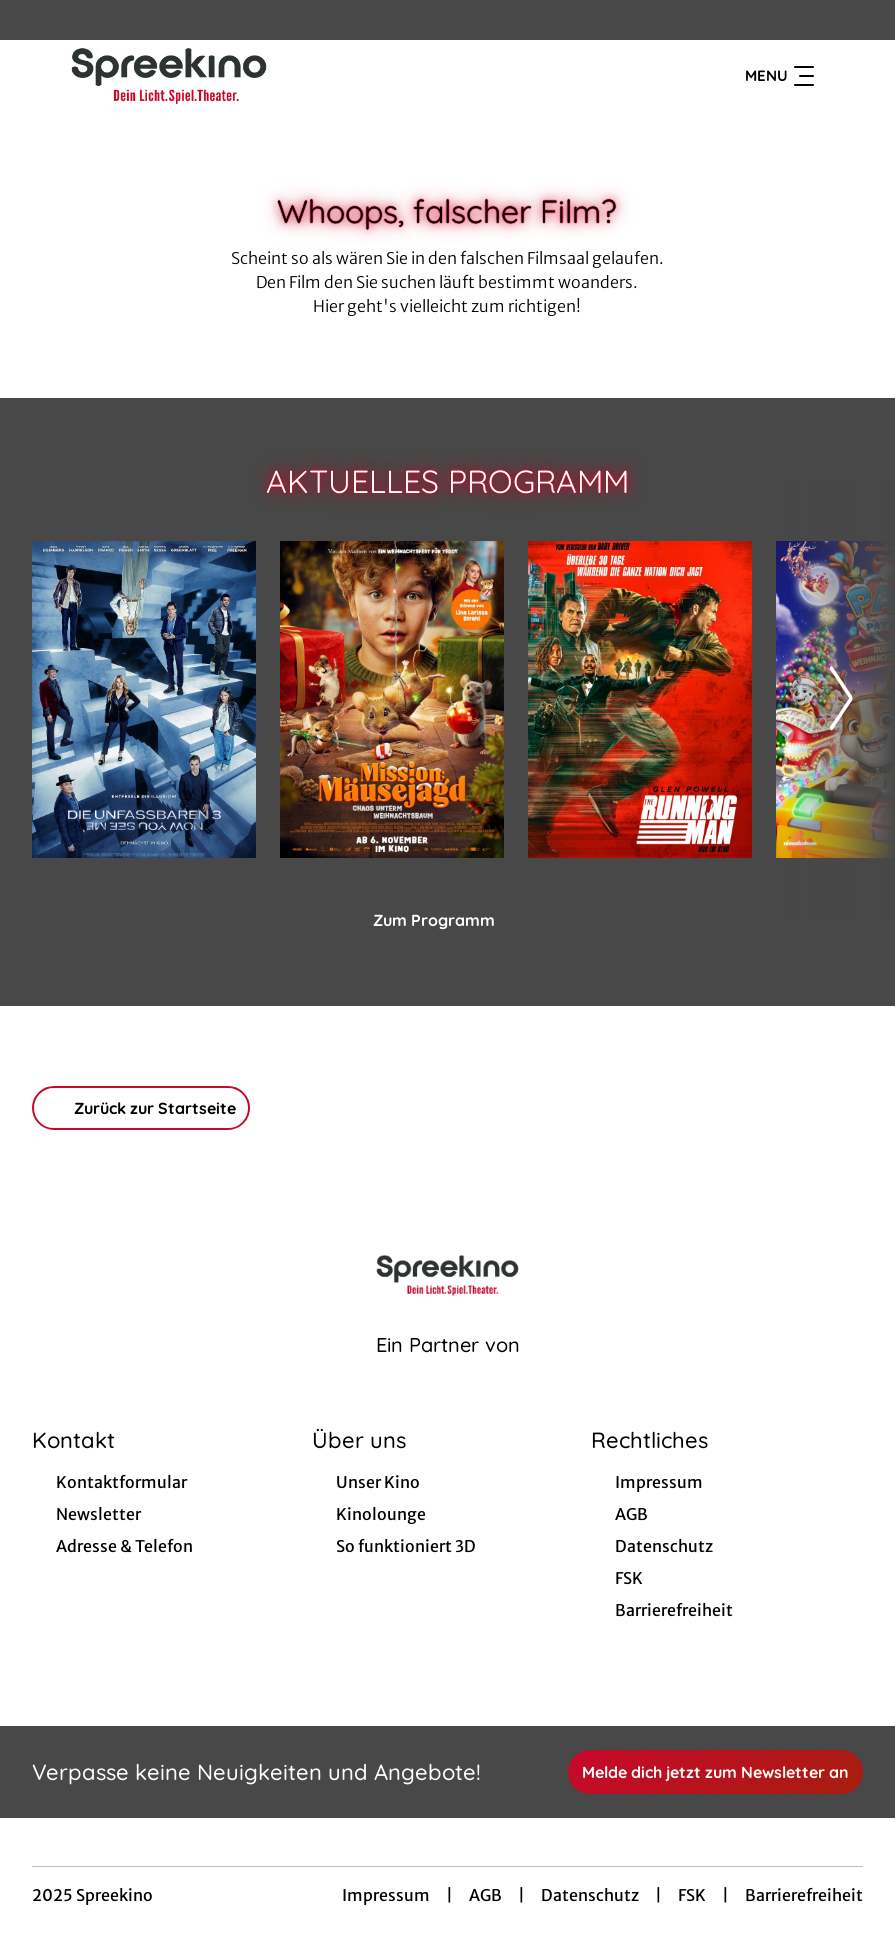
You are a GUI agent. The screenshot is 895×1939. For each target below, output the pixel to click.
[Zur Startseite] (172, 76)
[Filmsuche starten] (843, 76)
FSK (692, 1895)
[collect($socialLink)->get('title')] (36, 20)
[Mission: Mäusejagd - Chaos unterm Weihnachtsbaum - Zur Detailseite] (392, 699)
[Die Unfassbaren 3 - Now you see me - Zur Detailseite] (144, 699)
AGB (485, 1895)
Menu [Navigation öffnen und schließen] (779, 76)
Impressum (386, 1895)
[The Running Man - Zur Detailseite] (640, 699)
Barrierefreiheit (804, 1895)
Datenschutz (590, 1895)
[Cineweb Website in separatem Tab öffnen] (448, 1370)
